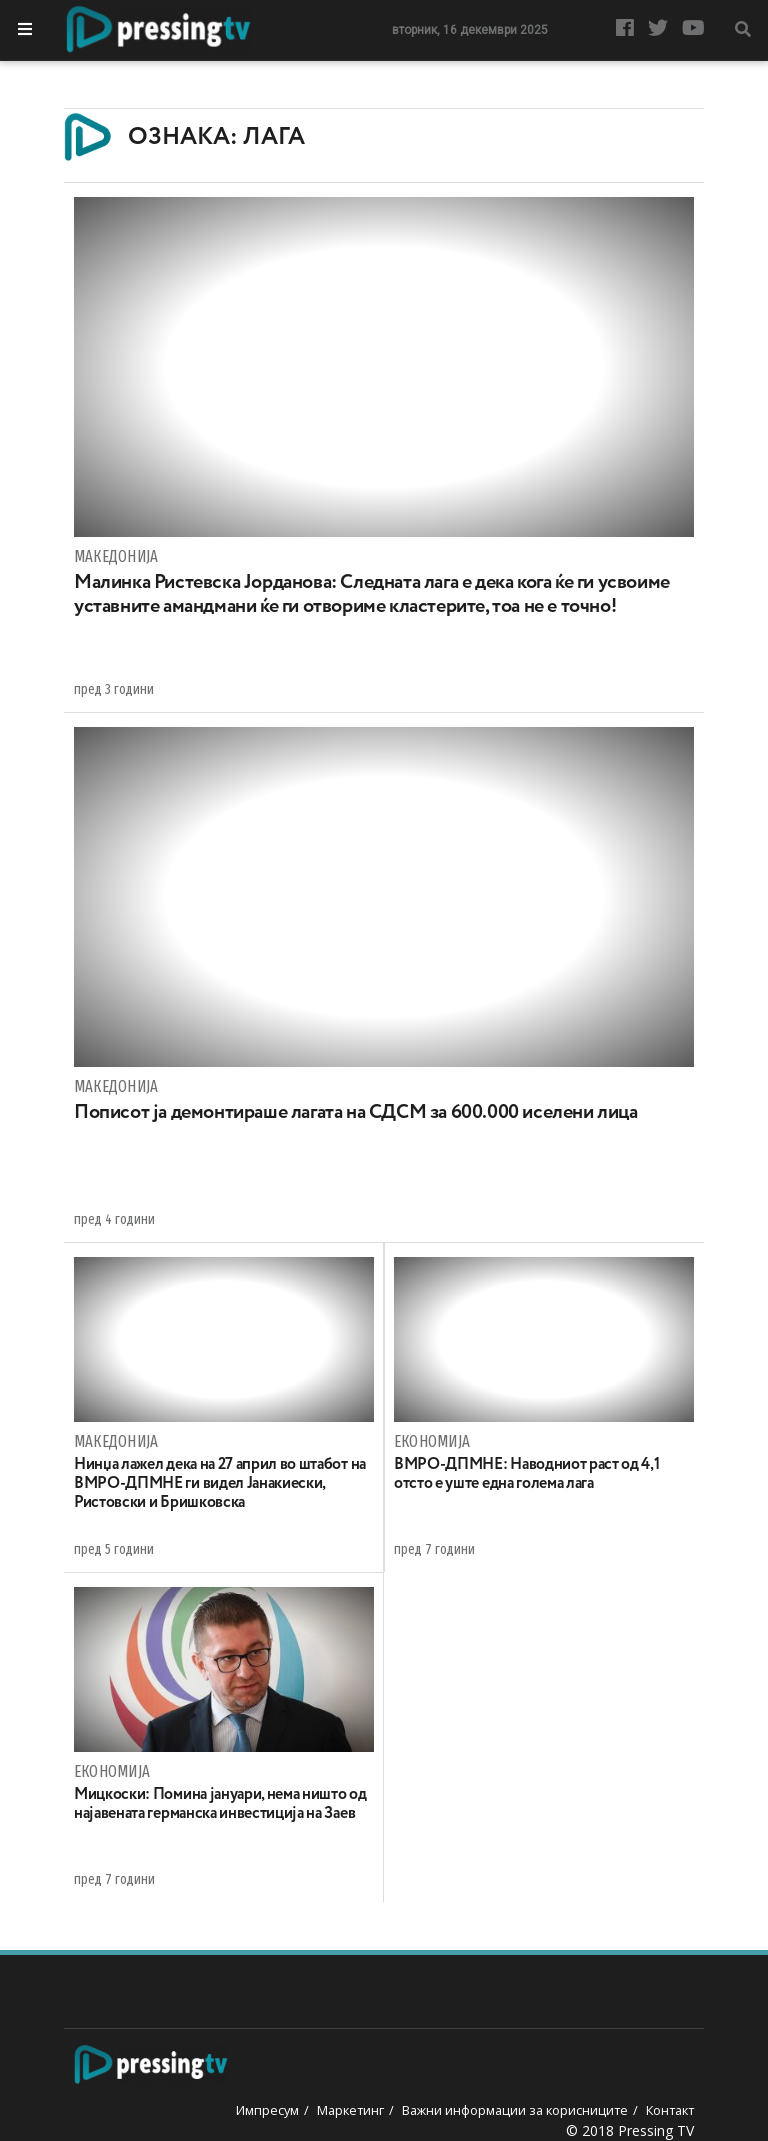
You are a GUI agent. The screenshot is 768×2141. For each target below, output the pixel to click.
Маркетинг (350, 2110)
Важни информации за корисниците (515, 2110)
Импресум (267, 2110)
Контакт (670, 2110)
